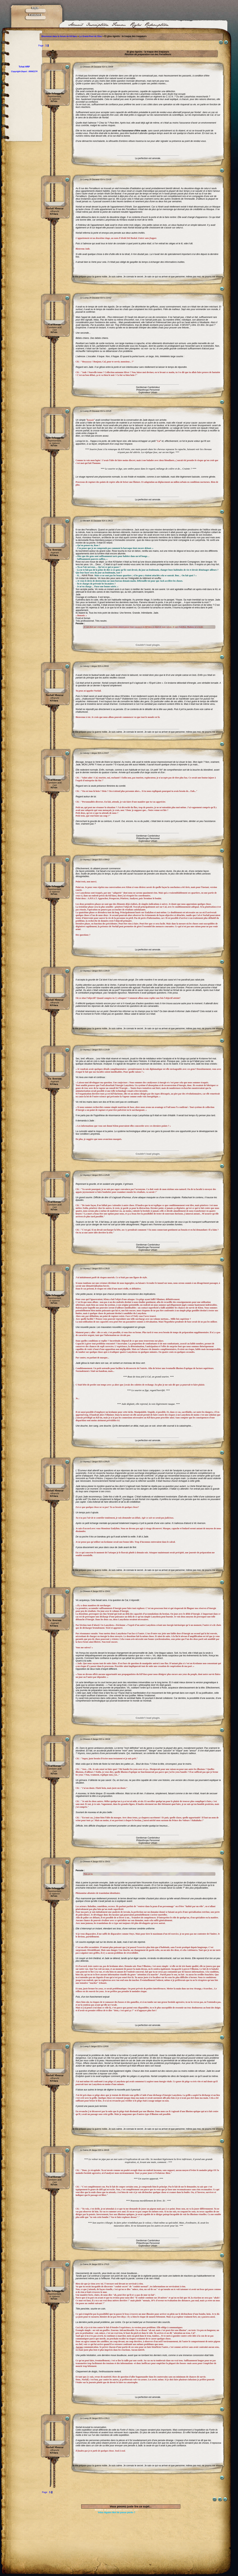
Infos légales (105, 2512)
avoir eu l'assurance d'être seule (129, 130)
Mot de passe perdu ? (123, 2512)
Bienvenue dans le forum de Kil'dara (59, 36)
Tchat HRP (24, 66)
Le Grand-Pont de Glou (90, 36)
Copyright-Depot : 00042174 (24, 71)
